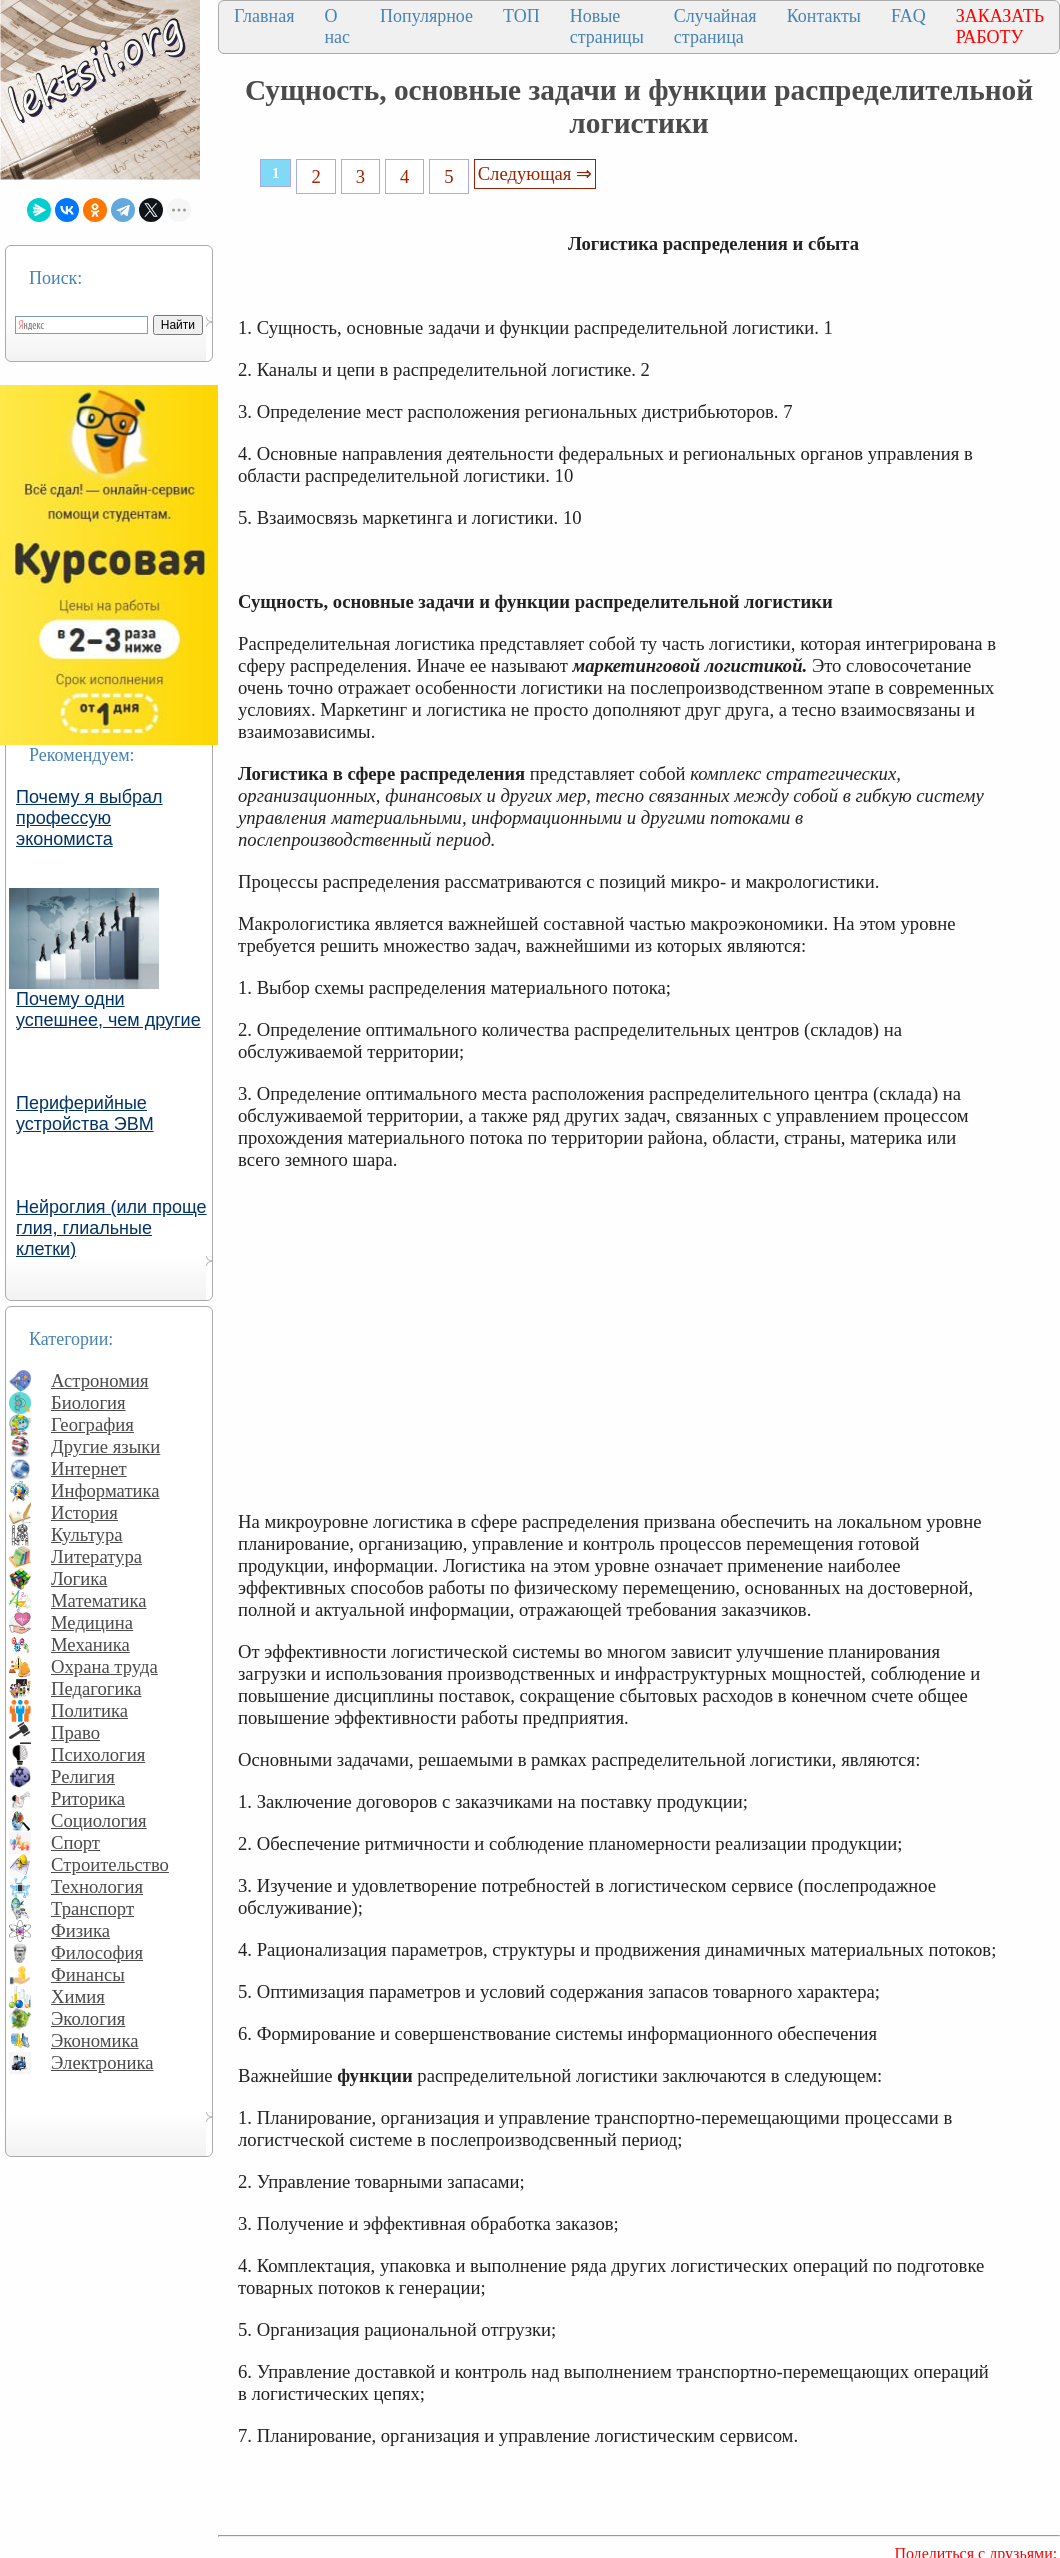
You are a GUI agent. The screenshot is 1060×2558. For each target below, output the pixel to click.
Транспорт (92, 1908)
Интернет (89, 1468)
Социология (99, 1820)
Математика (99, 1600)
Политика (89, 1710)
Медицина (92, 1622)
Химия (78, 1996)
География (92, 1424)
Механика (90, 1644)
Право (75, 1732)
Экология (88, 2018)
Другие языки (105, 1446)
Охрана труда (104, 1666)
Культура (87, 1534)
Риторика (88, 1798)
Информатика (105, 1490)
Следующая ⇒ (535, 173)
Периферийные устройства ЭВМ (85, 1113)
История (84, 1512)
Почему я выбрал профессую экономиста (89, 818)
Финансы (88, 1974)
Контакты (824, 16)
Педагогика (96, 1688)
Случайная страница (715, 26)
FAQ (908, 16)
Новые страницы (607, 26)
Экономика (95, 2040)
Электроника (102, 2062)
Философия (97, 1952)
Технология (97, 1886)
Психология (98, 1754)
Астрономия (100, 1380)
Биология (88, 1402)
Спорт (75, 1842)
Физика (80, 1930)
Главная (264, 16)
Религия (83, 1776)
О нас (337, 26)
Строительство (110, 1864)
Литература (96, 1556)
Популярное (426, 16)
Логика (79, 1578)
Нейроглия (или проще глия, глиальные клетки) (111, 1228)
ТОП (521, 16)
